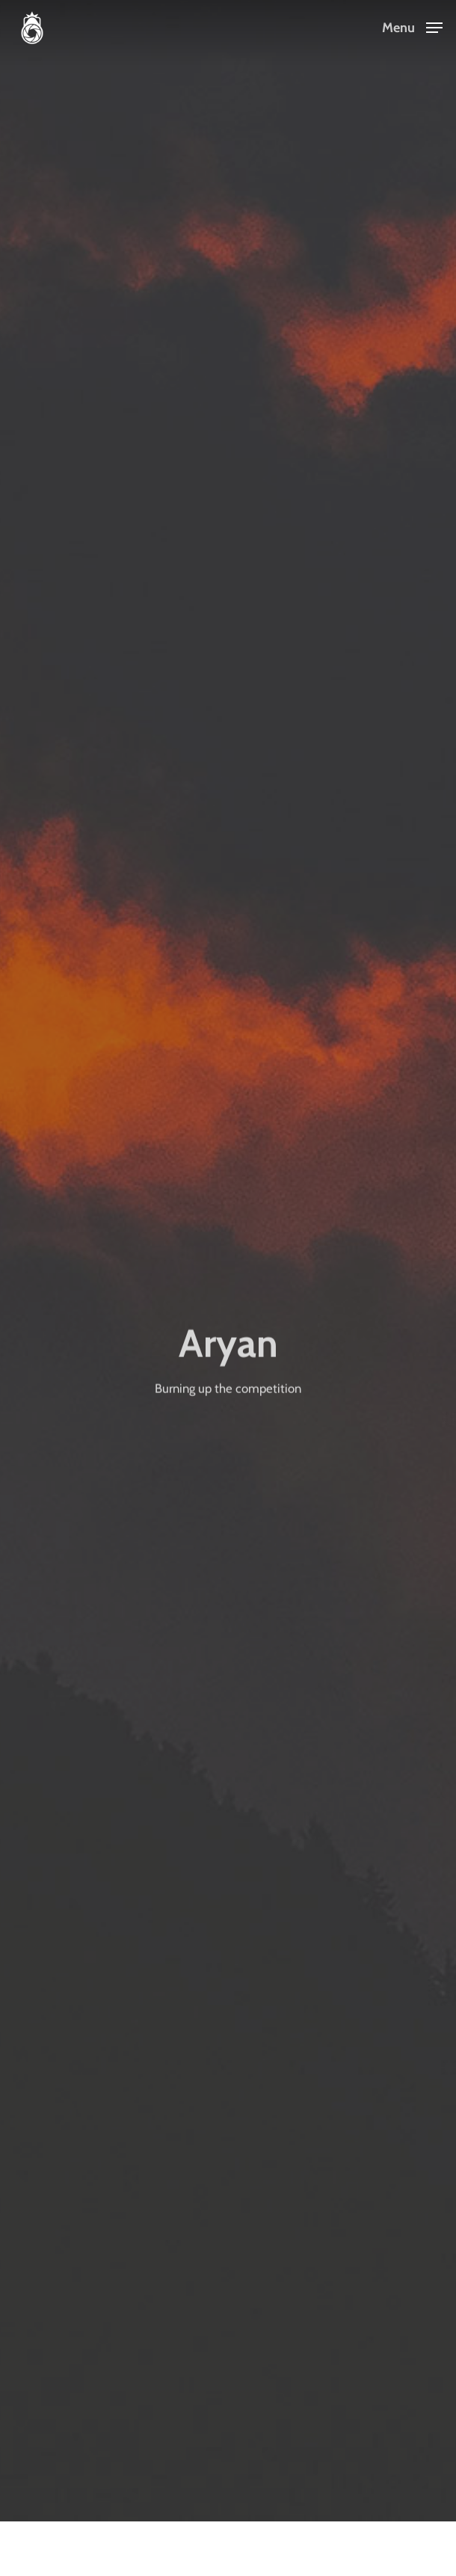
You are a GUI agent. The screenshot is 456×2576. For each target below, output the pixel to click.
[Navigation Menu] (412, 26)
